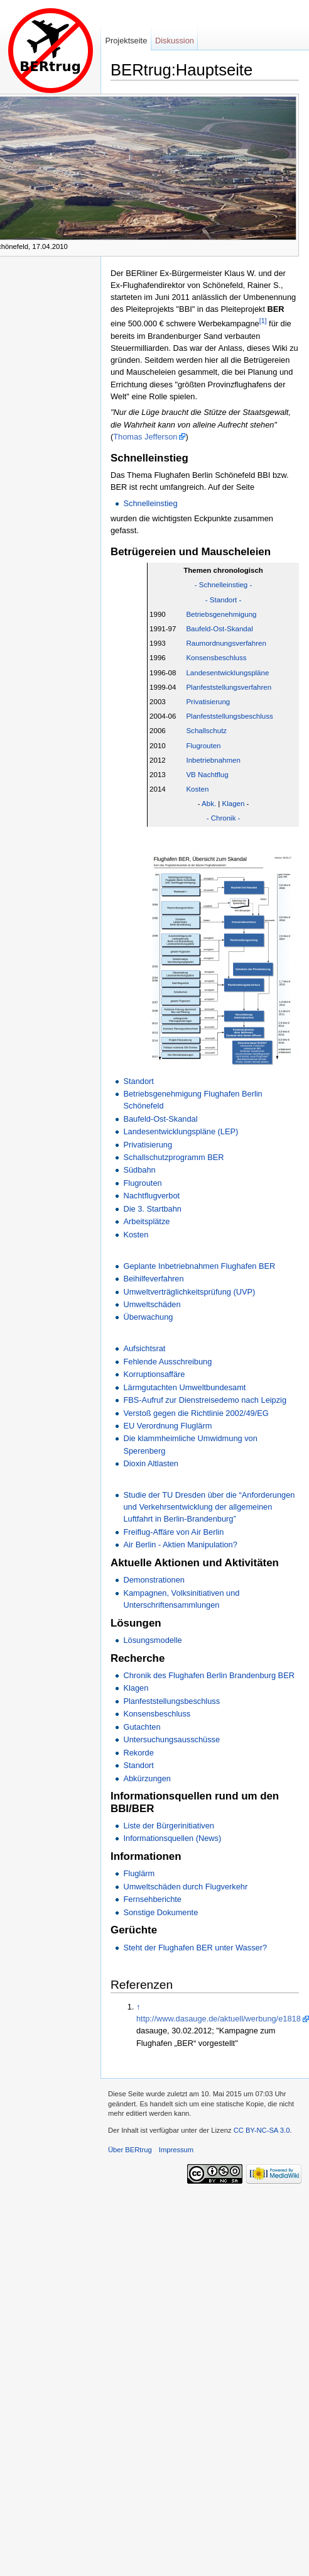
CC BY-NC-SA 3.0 (262, 2130)
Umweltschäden (151, 1304)
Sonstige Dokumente (160, 1912)
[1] (263, 320)
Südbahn (139, 1170)
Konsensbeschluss (216, 657)
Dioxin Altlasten (150, 1463)
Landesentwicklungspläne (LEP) (180, 1131)
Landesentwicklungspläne (227, 673)
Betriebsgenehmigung (221, 614)
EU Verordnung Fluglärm (167, 1425)
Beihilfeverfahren (153, 1278)
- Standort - (223, 600)
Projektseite (126, 40)
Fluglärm (138, 1873)
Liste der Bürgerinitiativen (168, 1825)
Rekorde (138, 1752)
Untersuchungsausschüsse (171, 1739)
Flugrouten (203, 745)
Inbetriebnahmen (213, 760)
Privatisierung (208, 701)
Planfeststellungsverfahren (228, 687)
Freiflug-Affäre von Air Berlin (173, 1532)
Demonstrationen (153, 1579)
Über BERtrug (130, 2149)
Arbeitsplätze (146, 1221)
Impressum (176, 2149)
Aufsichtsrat (144, 1348)
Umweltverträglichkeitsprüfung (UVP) (189, 1291)
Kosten (197, 789)
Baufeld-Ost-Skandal (219, 629)
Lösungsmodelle (152, 1640)
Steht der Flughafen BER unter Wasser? (195, 1947)
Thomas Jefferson (145, 436)
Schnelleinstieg (150, 503)
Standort (138, 1081)
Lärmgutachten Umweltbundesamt (184, 1387)
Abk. (209, 803)
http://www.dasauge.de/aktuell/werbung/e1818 (218, 2018)
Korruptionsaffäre (154, 1374)
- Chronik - (224, 818)
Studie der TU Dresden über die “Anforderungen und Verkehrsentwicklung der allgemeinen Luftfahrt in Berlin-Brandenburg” (209, 1506)
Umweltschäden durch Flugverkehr (185, 1886)
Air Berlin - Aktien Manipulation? (180, 1544)
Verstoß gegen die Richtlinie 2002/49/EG (195, 1413)
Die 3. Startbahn (152, 1208)
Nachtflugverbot (151, 1195)
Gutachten (141, 1727)
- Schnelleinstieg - (223, 585)
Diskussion (174, 40)
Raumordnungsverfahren (226, 643)
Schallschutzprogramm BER (173, 1157)
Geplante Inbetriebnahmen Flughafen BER (199, 1266)
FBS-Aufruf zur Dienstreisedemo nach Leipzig (204, 1400)
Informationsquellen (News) (172, 1838)
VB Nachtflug (207, 774)
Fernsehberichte (152, 1899)
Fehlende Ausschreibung (167, 1361)
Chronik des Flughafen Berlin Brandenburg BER (208, 1675)
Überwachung (148, 1317)
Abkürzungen (146, 1778)
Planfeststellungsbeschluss (229, 716)
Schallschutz (206, 730)
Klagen (233, 803)
